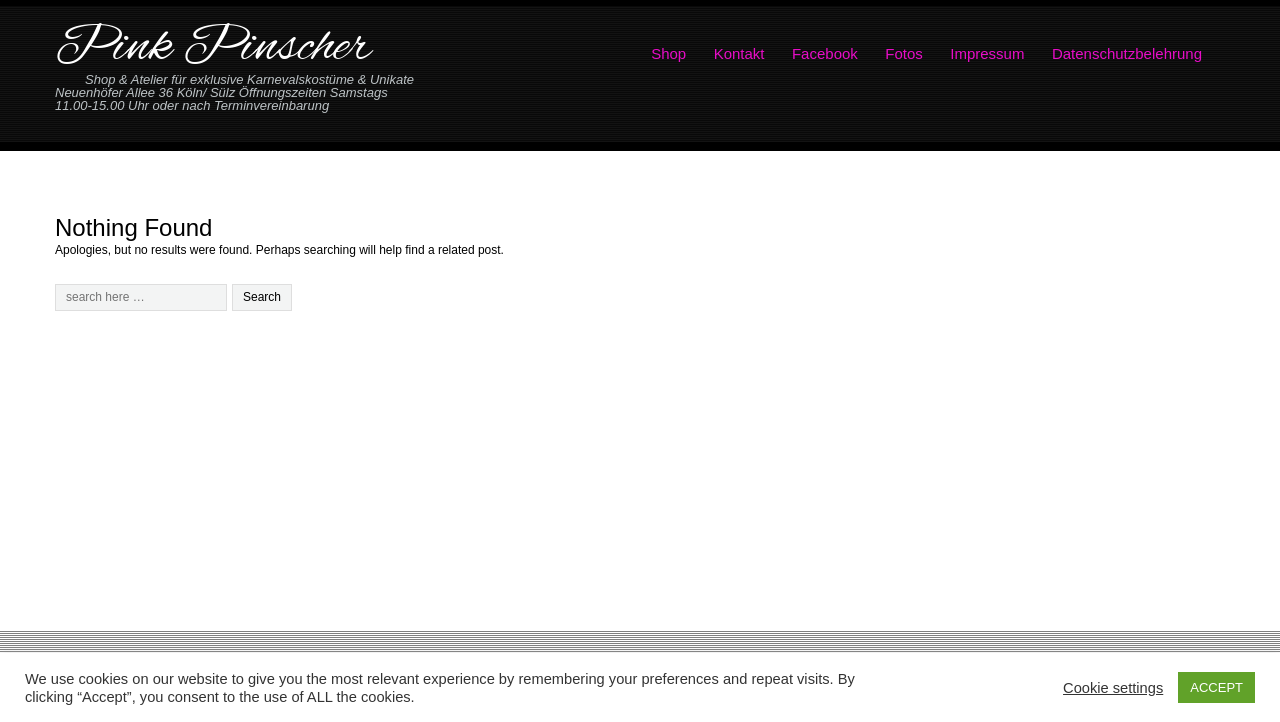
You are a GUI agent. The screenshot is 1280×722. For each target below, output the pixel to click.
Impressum (987, 53)
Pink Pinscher (213, 48)
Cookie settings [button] (1113, 688)
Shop (668, 53)
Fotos (904, 53)
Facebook (825, 53)
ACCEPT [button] (1216, 687)
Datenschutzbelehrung (1127, 53)
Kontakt (739, 53)
